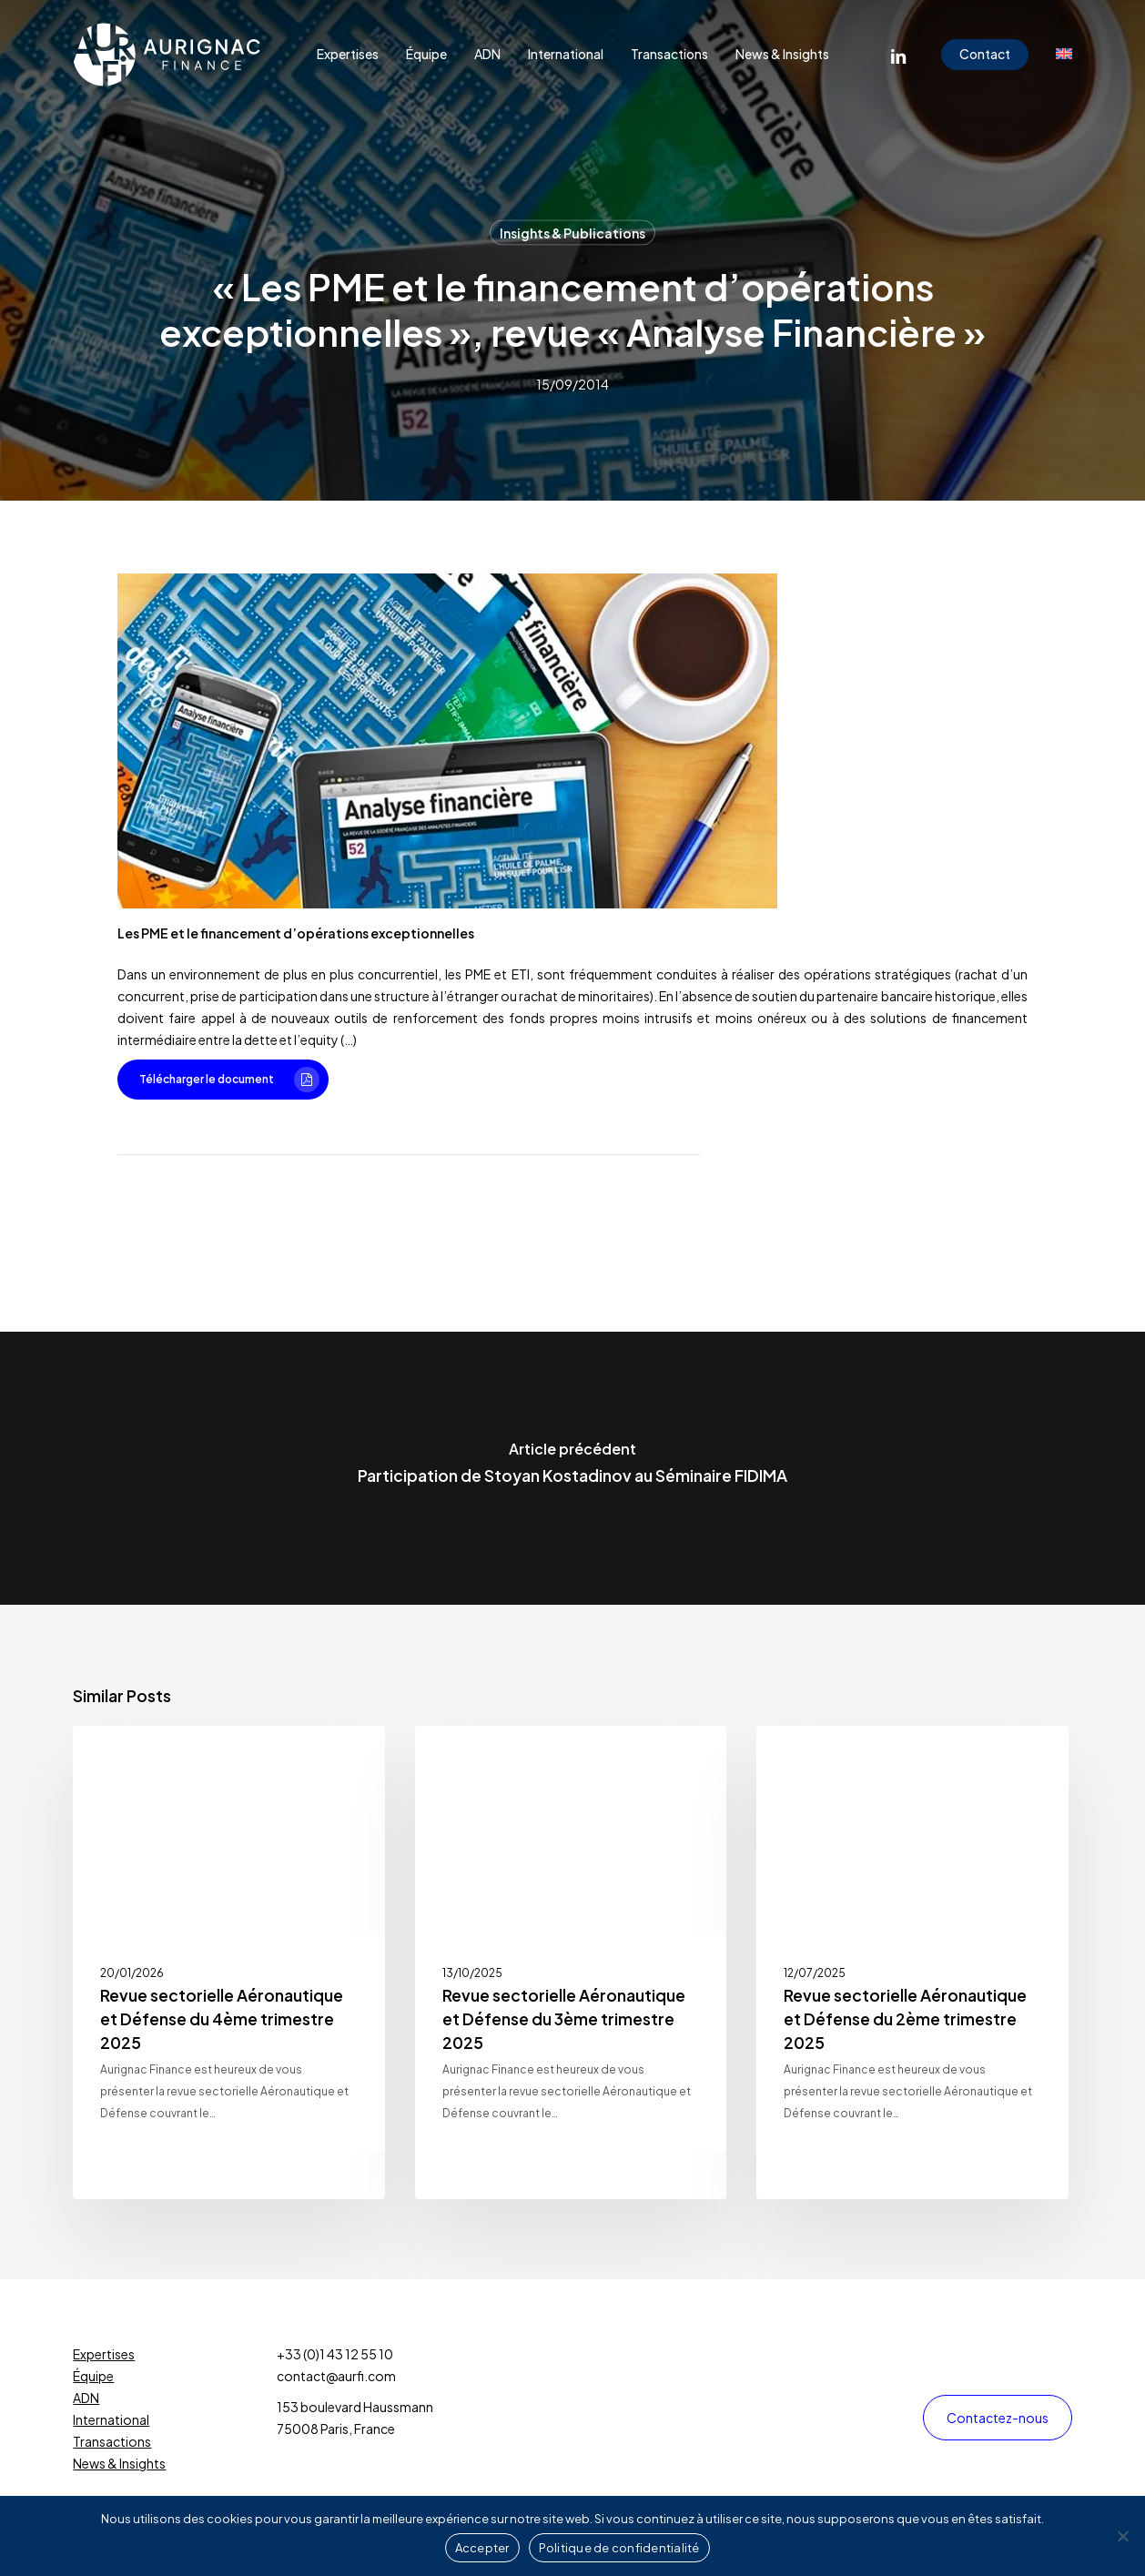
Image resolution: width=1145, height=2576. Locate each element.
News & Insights (119, 2463)
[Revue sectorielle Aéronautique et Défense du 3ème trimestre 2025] (571, 1962)
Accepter (482, 2548)
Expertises (104, 2354)
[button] (223, 1080)
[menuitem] (1064, 55)
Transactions (112, 2441)
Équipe (93, 2376)
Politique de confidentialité (619, 2548)
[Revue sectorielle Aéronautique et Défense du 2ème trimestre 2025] (912, 1962)
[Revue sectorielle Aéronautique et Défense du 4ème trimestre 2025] (229, 1962)
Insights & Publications (572, 233)
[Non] (1122, 2536)
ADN (86, 2397)
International (111, 2419)
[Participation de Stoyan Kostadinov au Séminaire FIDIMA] (572, 1468)
